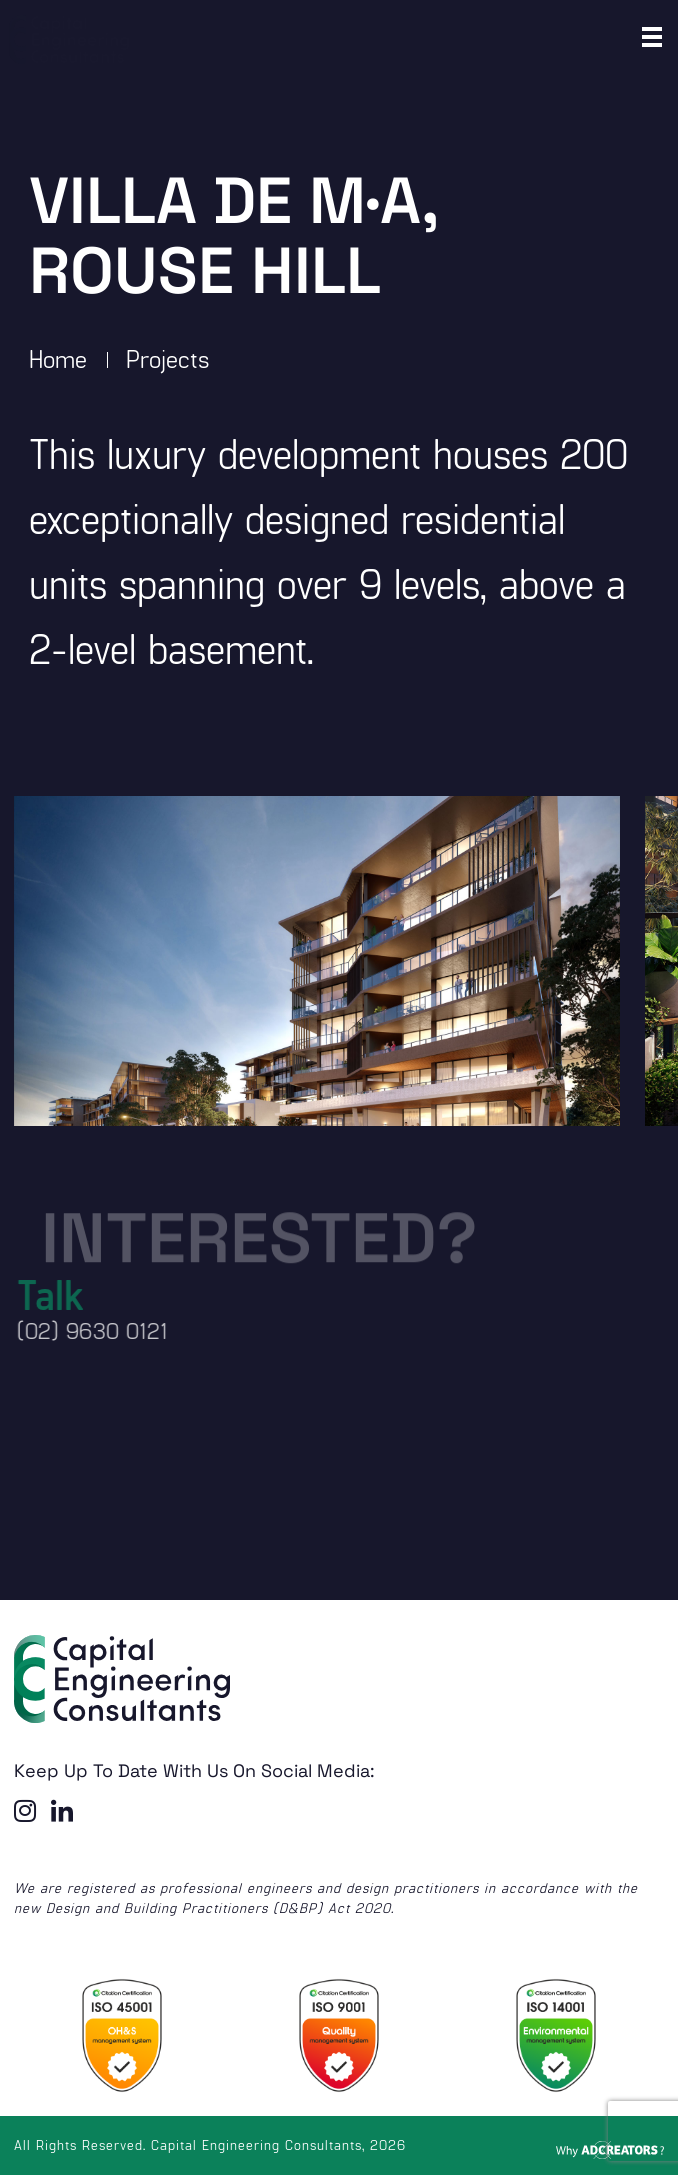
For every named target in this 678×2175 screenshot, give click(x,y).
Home (58, 358)
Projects (168, 358)
